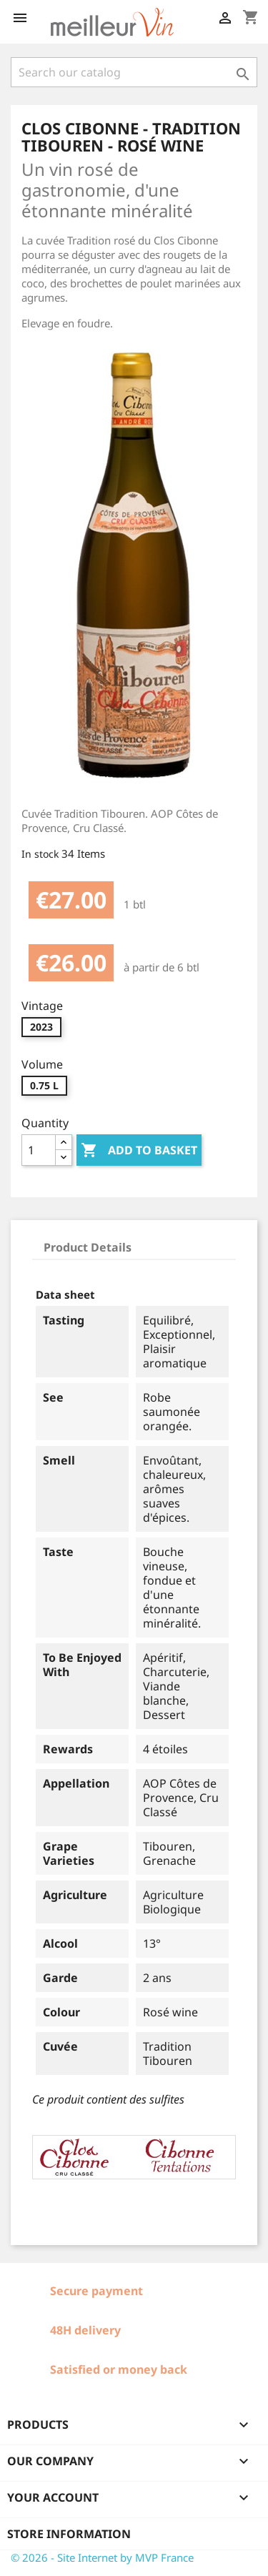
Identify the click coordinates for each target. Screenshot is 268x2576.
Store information (69, 2534)
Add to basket (139, 1150)
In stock (40, 854)
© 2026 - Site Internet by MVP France (102, 2557)
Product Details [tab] (87, 1247)
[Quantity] (38, 1150)
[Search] (134, 72)
